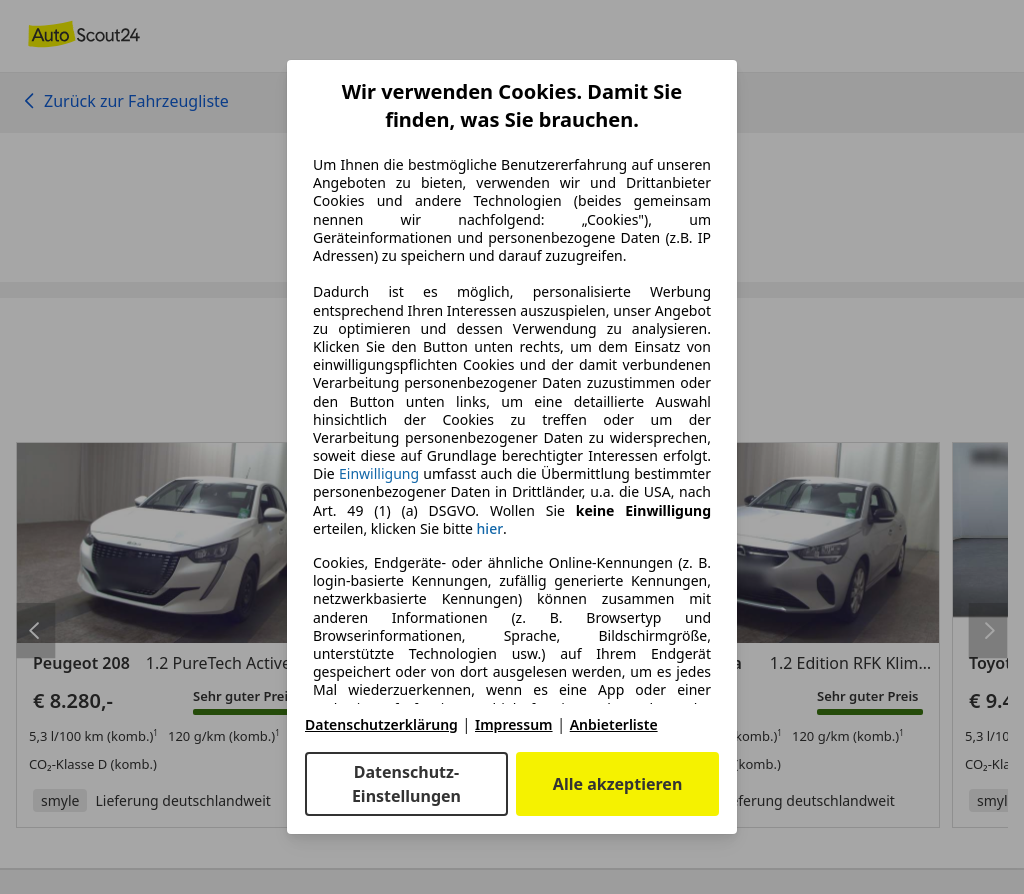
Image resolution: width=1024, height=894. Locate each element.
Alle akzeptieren (617, 784)
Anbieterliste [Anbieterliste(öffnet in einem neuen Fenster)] (614, 724)
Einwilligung (379, 473)
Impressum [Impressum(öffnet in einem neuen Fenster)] (514, 724)
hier (490, 529)
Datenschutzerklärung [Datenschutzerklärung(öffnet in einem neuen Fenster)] (381, 724)
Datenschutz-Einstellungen (406, 784)
